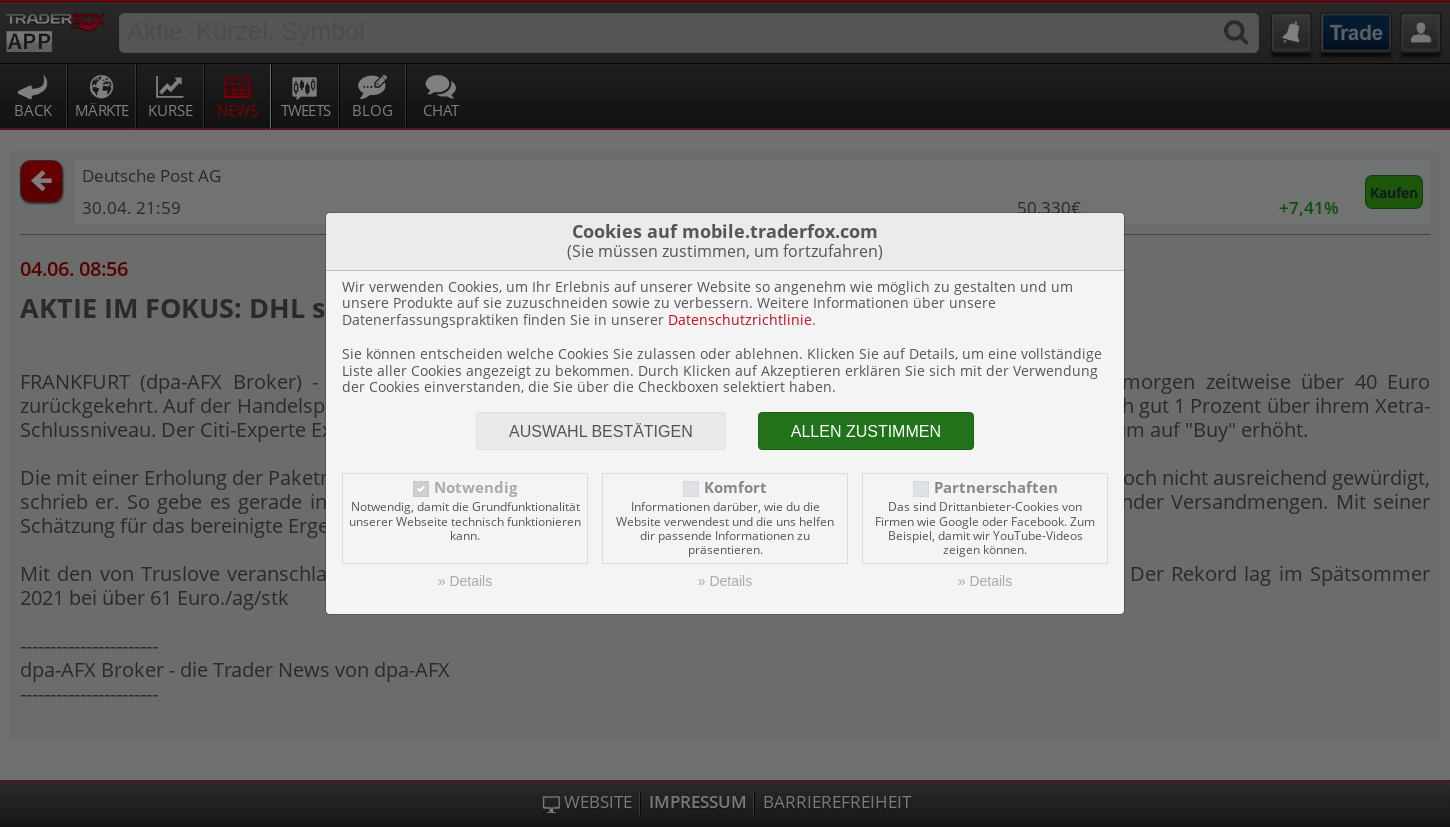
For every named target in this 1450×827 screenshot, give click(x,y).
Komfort (735, 487)
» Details (465, 581)
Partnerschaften (996, 487)
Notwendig (475, 487)
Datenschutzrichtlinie (740, 319)
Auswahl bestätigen (601, 431)
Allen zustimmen (866, 431)
